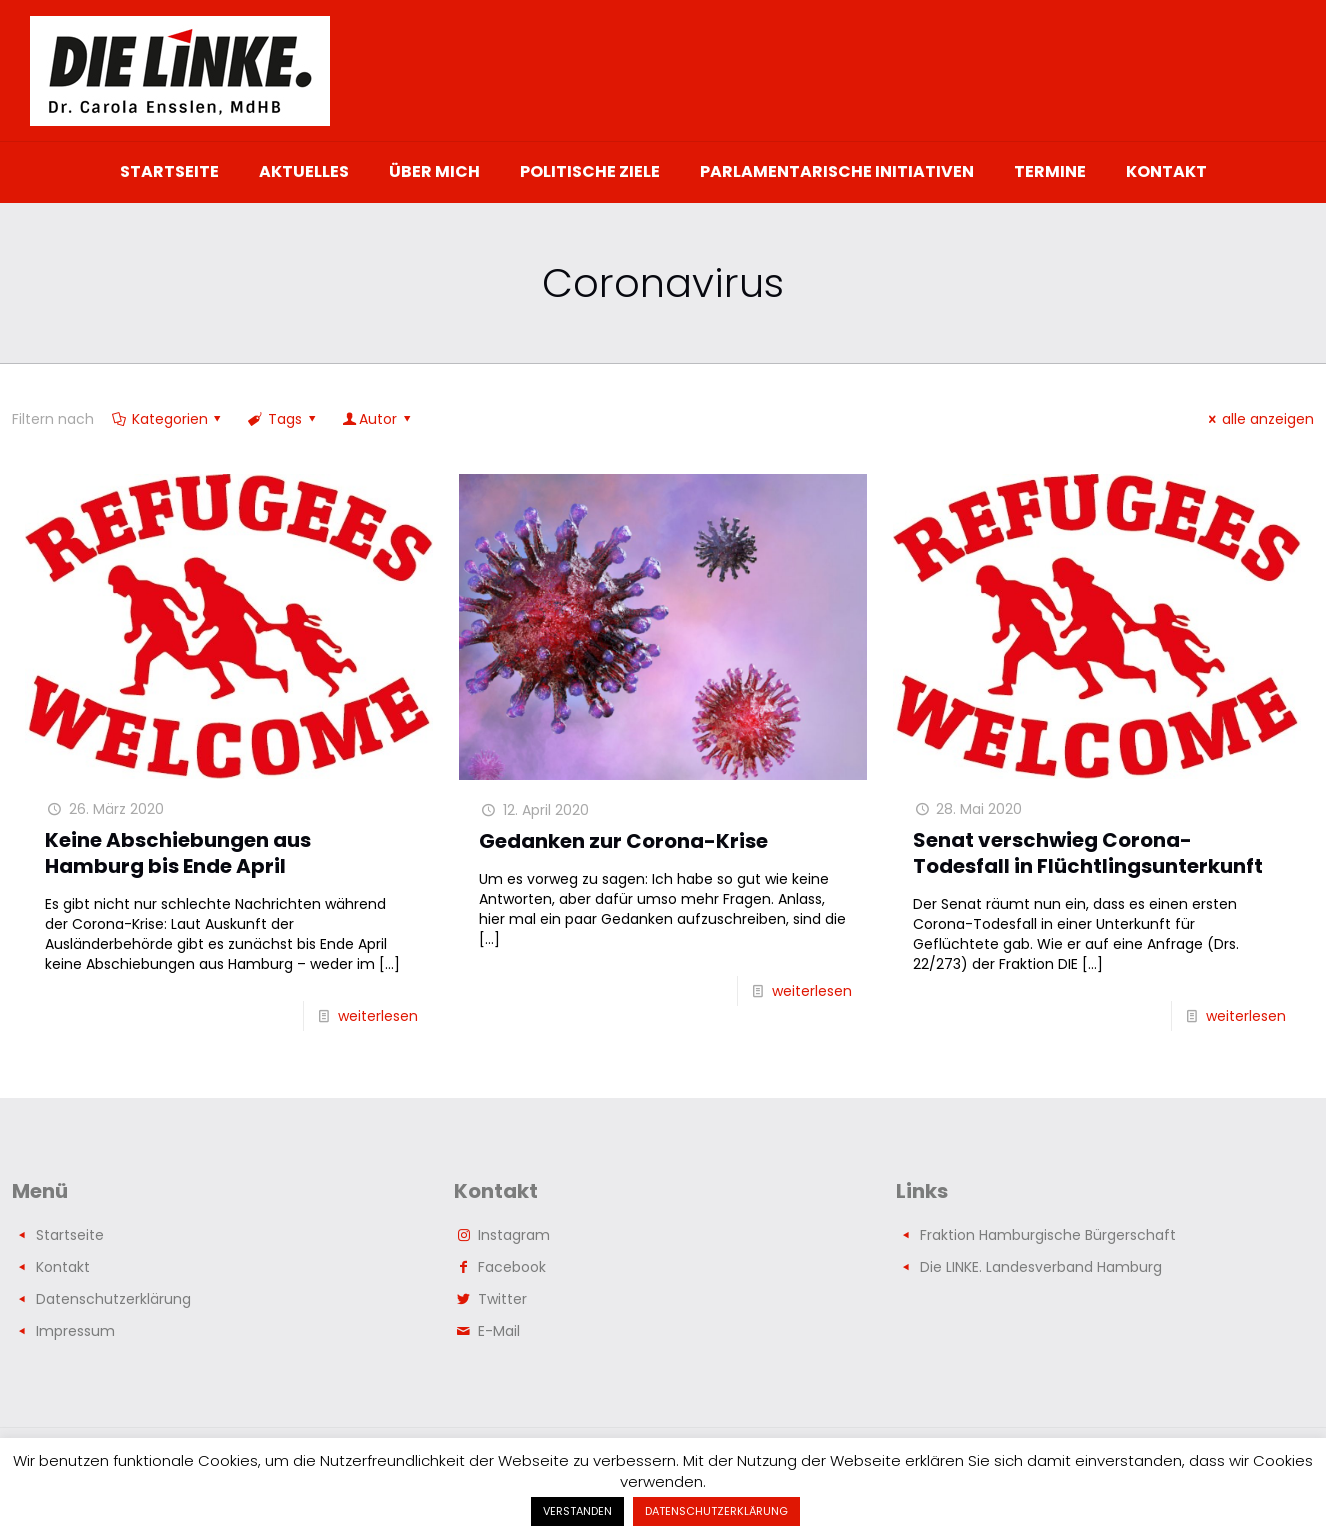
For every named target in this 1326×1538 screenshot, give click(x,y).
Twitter (502, 1299)
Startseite (70, 1235)
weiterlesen (378, 1016)
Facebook (512, 1267)
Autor (377, 419)
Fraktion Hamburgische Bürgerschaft (1048, 1235)
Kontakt (63, 1267)
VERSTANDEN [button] (577, 1511)
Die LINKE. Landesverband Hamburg (1041, 1267)
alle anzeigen (1258, 419)
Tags (283, 419)
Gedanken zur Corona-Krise (623, 841)
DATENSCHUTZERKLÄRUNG (716, 1511)
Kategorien (168, 419)
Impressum (75, 1331)
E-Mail (499, 1331)
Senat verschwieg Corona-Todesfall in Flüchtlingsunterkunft (1088, 853)
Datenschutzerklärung (113, 1299)
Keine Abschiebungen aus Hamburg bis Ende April (178, 853)
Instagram (514, 1235)
